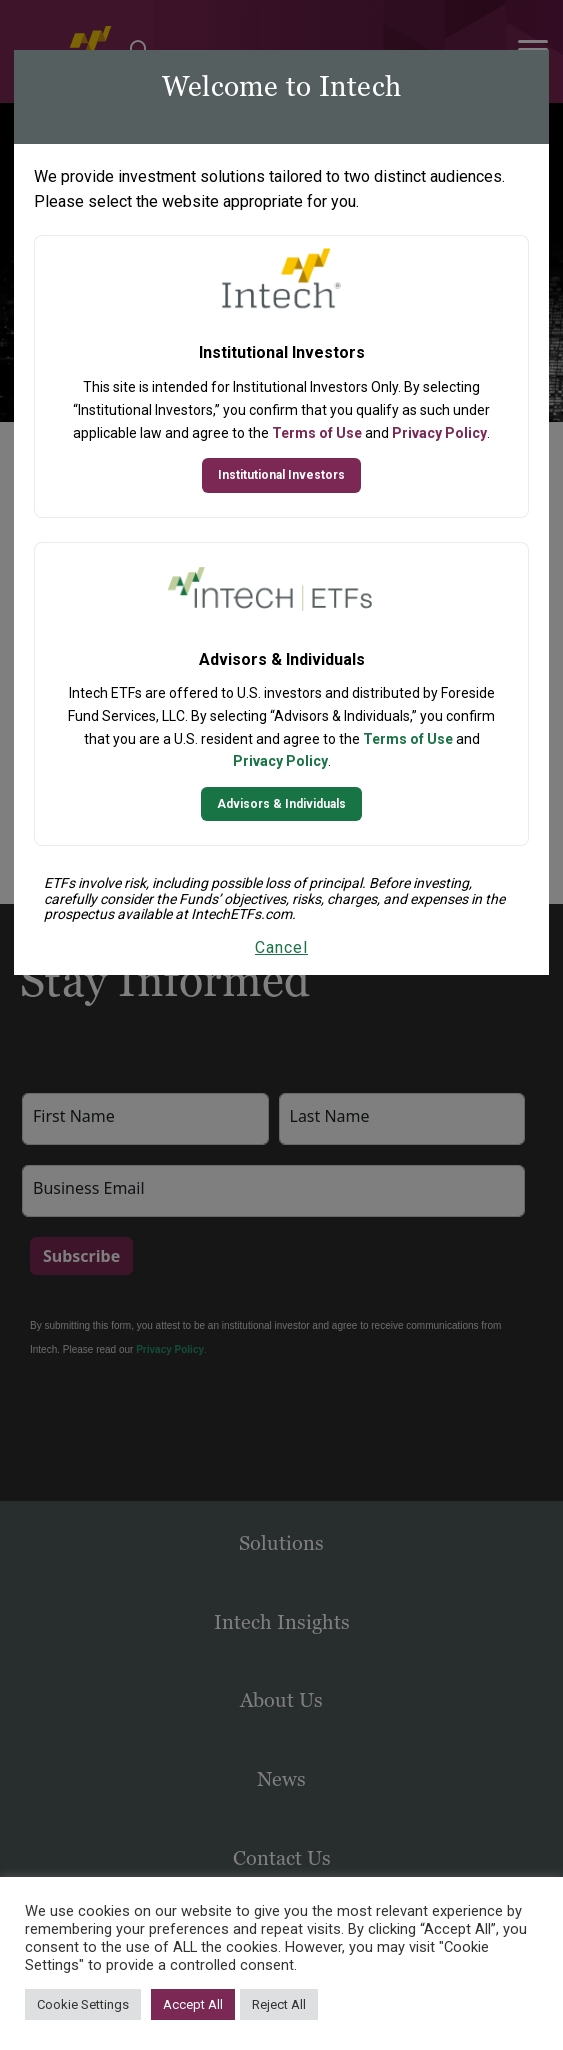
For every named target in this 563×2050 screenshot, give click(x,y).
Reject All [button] (279, 2004)
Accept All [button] (193, 2004)
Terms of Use (317, 433)
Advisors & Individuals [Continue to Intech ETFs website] (281, 804)
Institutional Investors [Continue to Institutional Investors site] (281, 475)
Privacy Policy (439, 433)
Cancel (281, 947)
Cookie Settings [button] (83, 2004)
